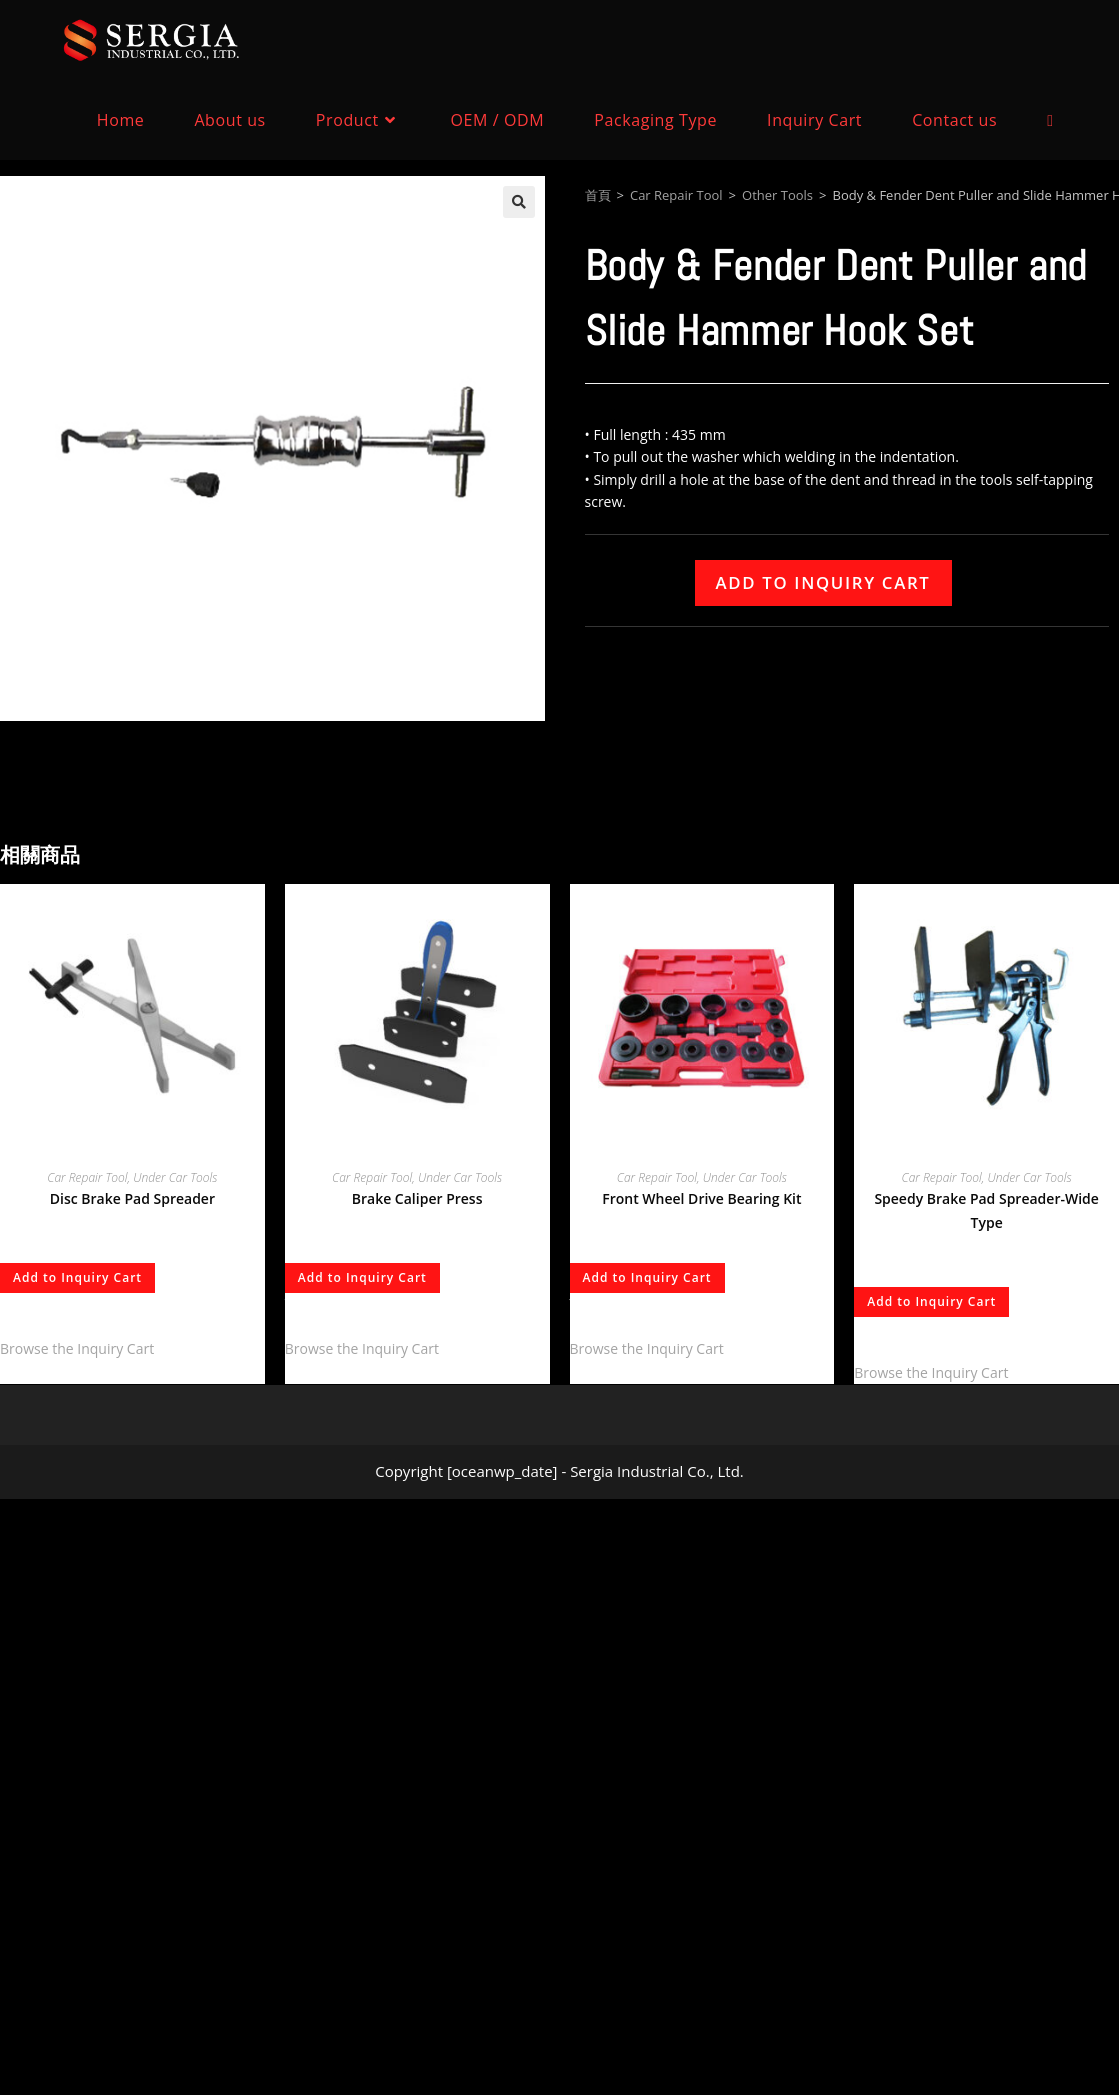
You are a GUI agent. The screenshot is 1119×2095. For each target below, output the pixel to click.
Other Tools (777, 195)
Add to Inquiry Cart (823, 582)
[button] (519, 202)
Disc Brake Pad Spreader (132, 1198)
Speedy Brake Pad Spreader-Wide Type (986, 1210)
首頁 (598, 195)
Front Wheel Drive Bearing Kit (701, 1198)
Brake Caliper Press (417, 1198)
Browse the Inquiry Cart (77, 1348)
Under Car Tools (175, 1177)
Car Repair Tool (676, 195)
